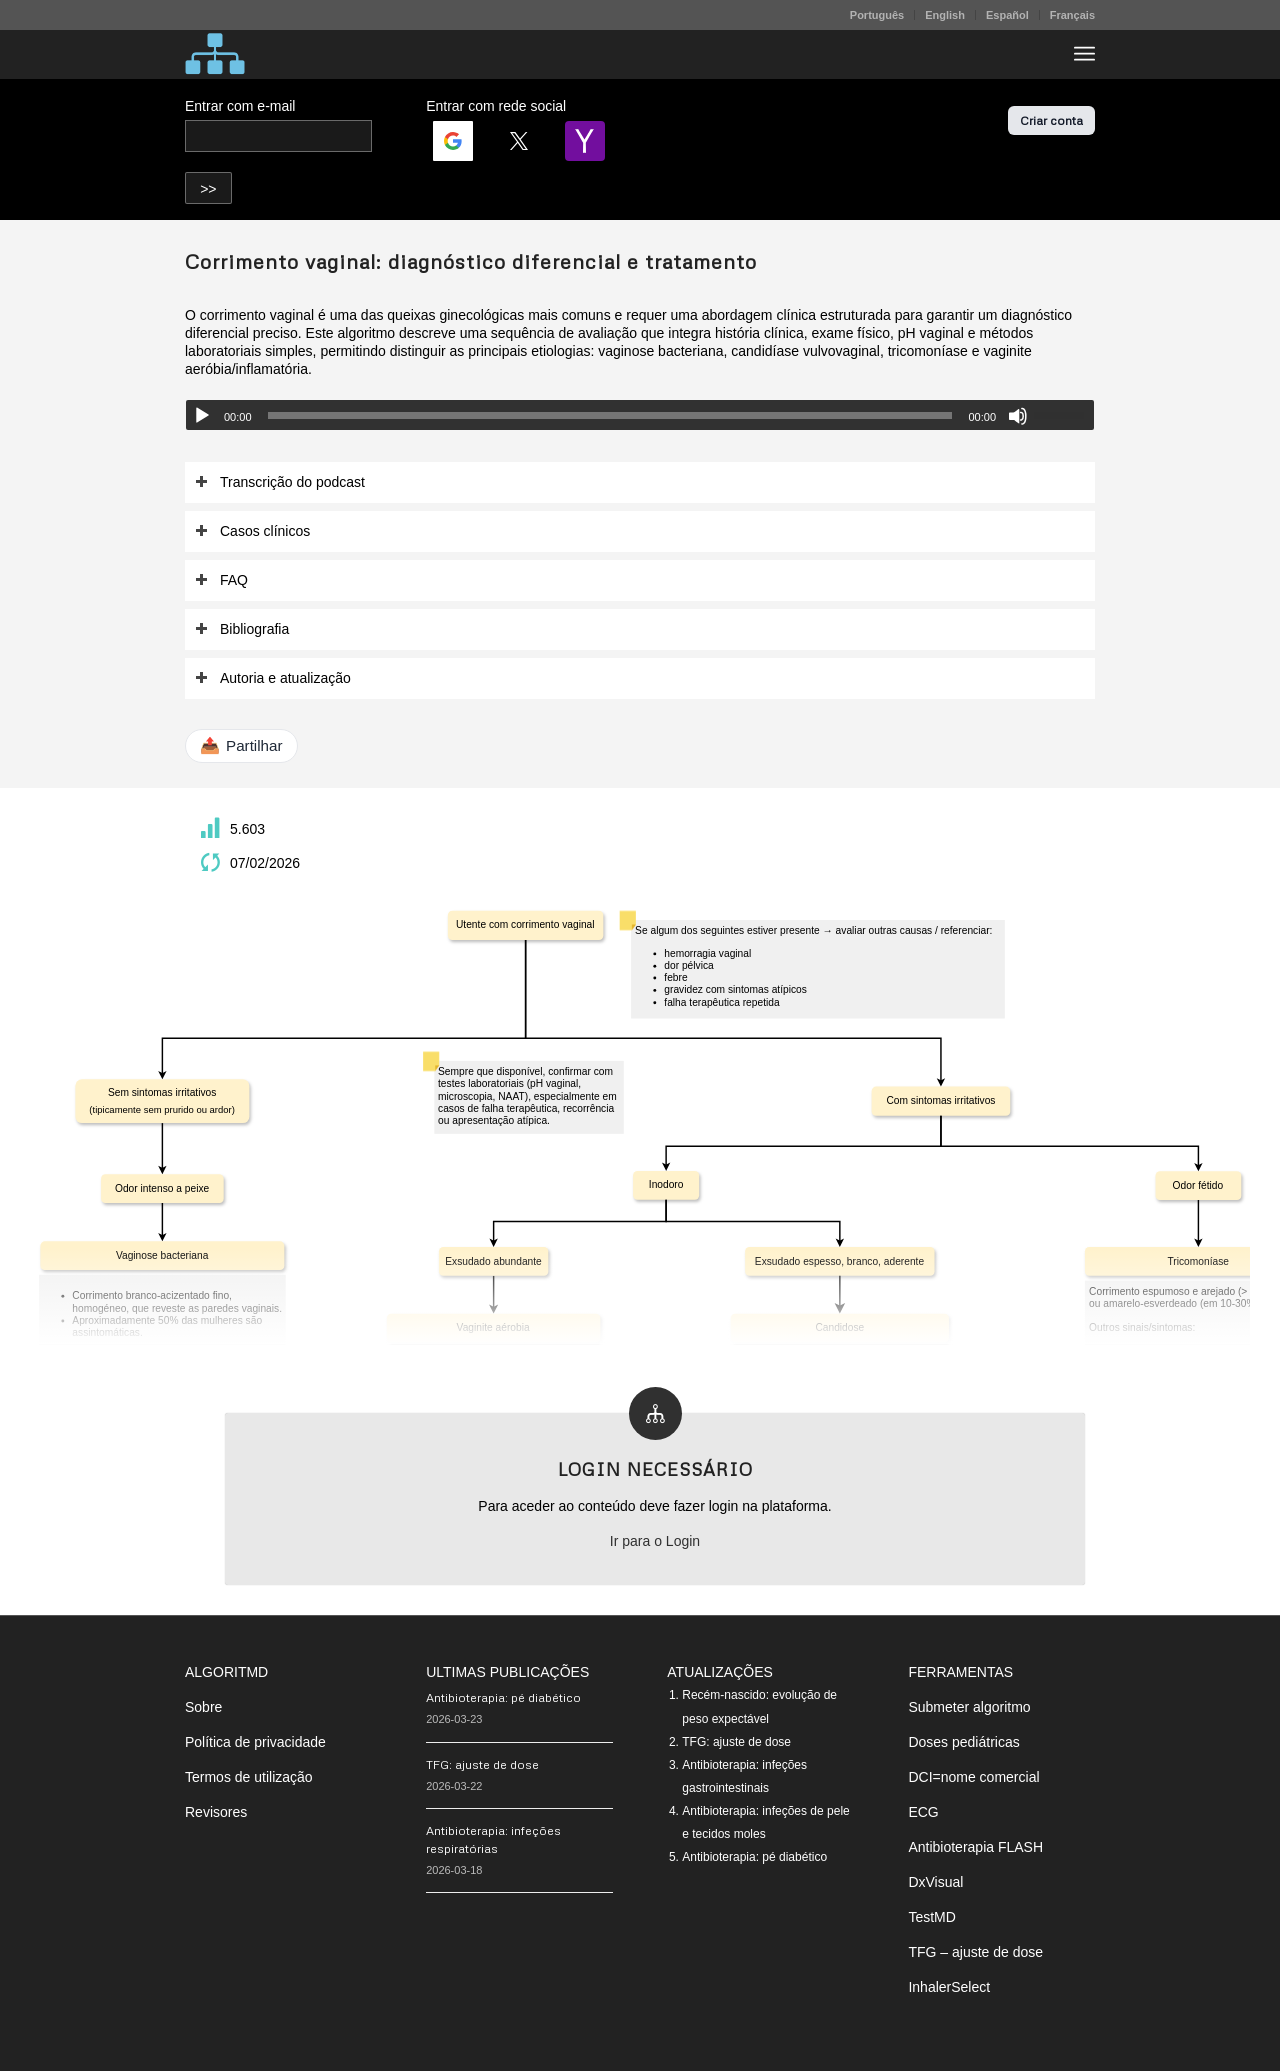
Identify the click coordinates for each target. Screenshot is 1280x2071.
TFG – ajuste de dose (975, 1952)
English (945, 15)
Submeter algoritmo (969, 1707)
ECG (923, 1812)
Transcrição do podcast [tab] (280, 482)
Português (877, 15)
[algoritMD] (215, 54)
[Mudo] (1018, 416)
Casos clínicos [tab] (252, 531)
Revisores (216, 1812)
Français (1072, 15)
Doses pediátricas (963, 1742)
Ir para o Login (655, 1541)
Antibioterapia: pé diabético (503, 1697)
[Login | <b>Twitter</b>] (519, 141)
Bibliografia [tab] (242, 629)
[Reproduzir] (202, 416)
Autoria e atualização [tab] (273, 678)
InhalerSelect (949, 1987)
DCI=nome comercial (973, 1777)
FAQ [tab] (221, 580)
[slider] (610, 415)
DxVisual (935, 1882)
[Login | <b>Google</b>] (453, 141)
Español (1007, 15)
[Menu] (1084, 54)
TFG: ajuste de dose (482, 1764)
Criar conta (1051, 120)
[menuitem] (877, 15)
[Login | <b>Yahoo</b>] (585, 141)
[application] (640, 415)
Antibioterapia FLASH (975, 1847)
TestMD (931, 1917)
